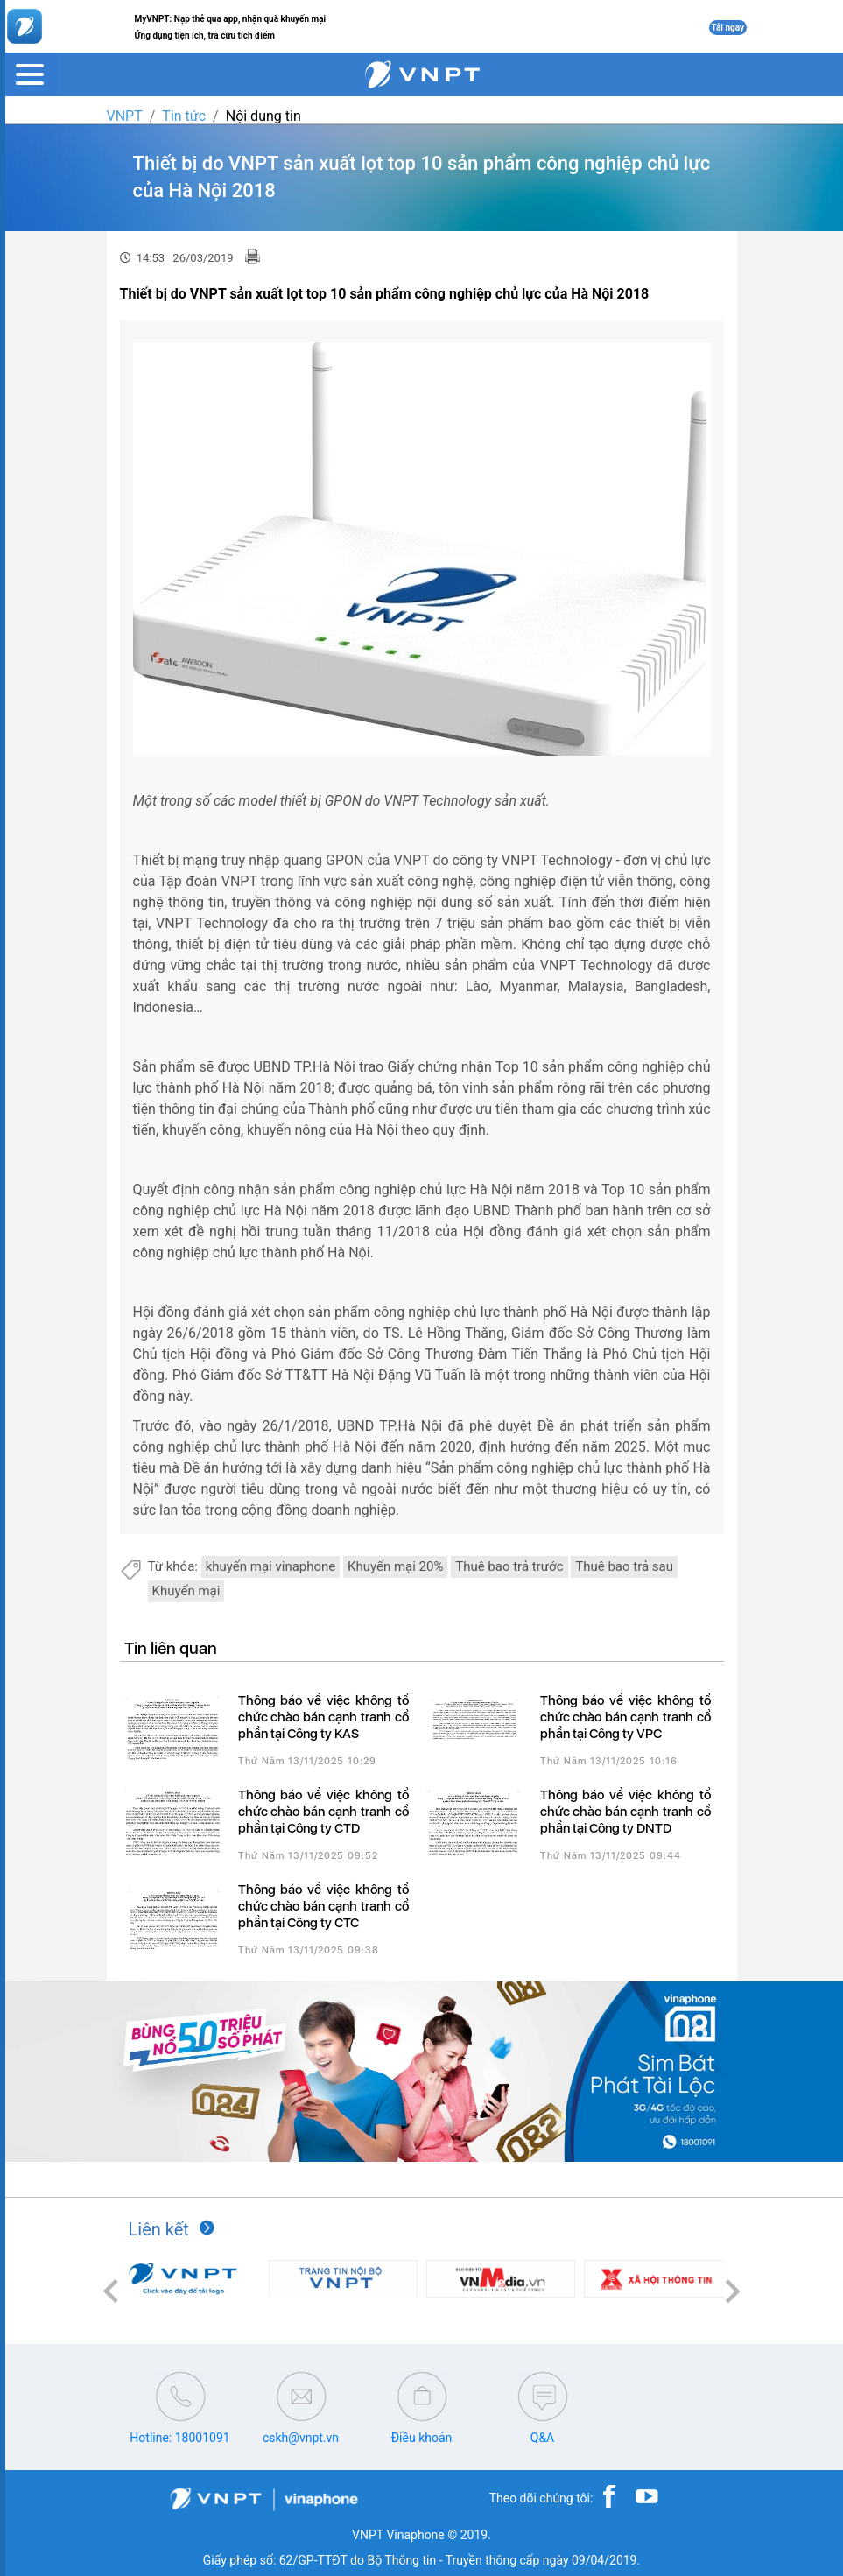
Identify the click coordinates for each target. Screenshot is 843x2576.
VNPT (125, 116)
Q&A (542, 2438)
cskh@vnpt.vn (301, 2438)
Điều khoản (422, 2438)
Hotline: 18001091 (179, 2438)
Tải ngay (728, 27)
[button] (111, 2291)
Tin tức (184, 116)
